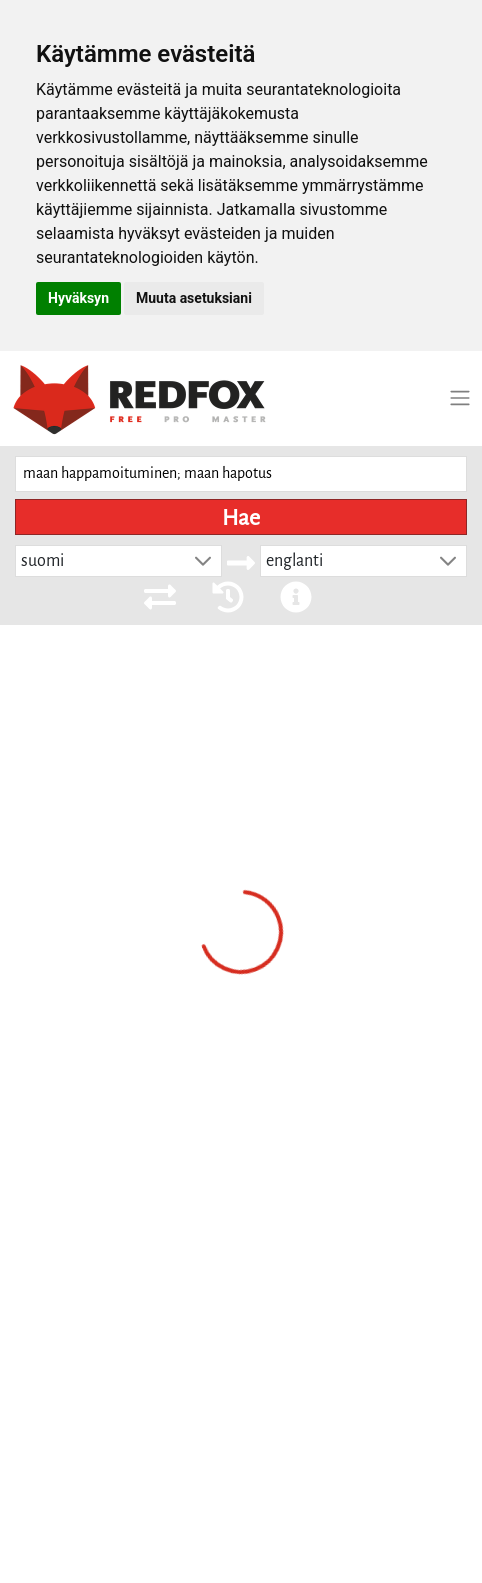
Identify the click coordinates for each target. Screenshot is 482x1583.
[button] (203, 561)
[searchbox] (241, 474)
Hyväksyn (78, 298)
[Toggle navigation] (460, 398)
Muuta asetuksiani (194, 298)
